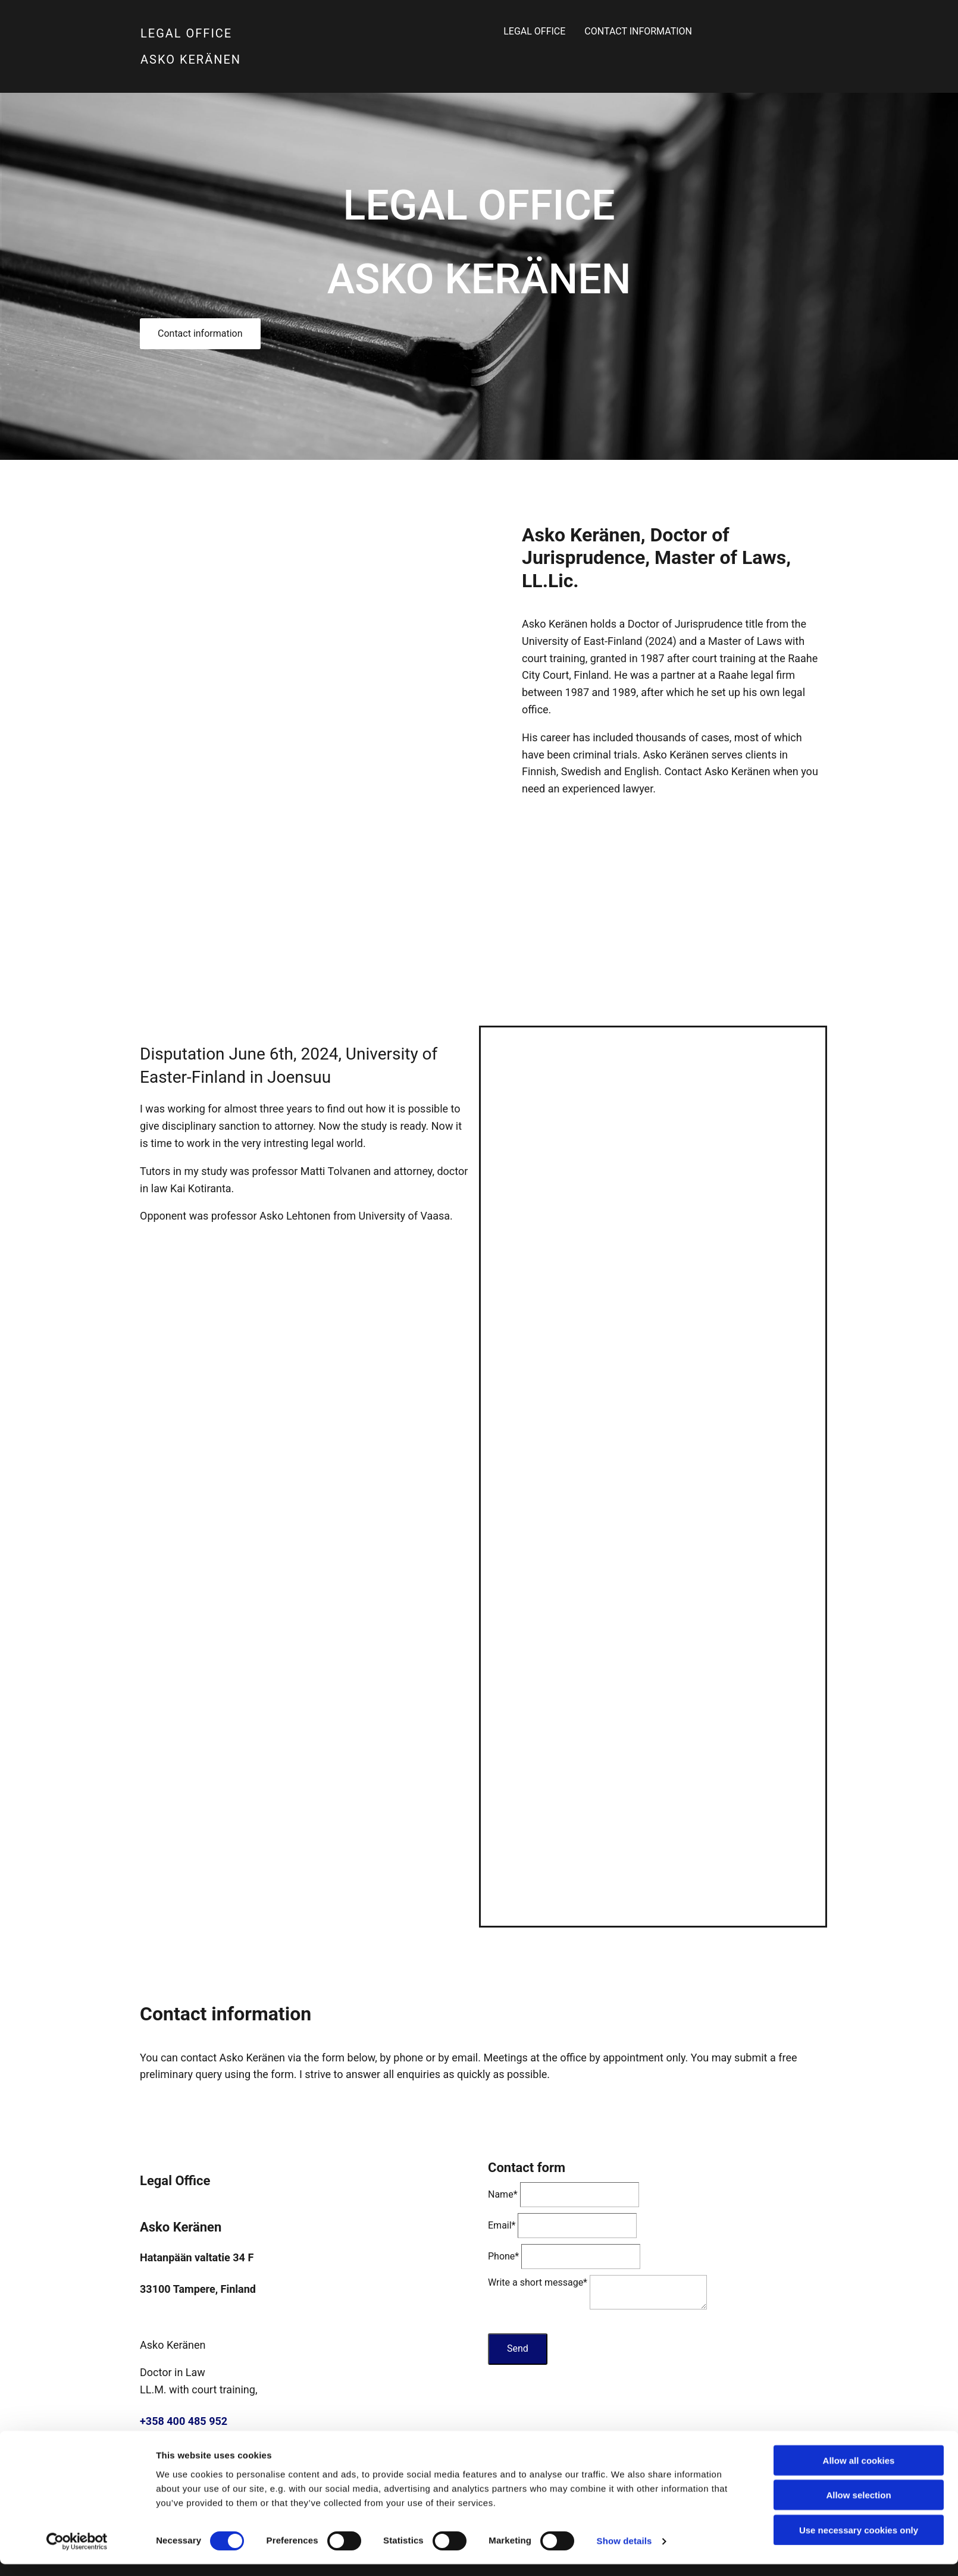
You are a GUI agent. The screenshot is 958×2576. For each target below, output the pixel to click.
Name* (503, 2194)
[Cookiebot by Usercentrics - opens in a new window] (77, 1601)
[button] (200, 333)
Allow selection (858, 1555)
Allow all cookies (859, 1520)
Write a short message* (537, 2282)
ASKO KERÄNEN (190, 59)
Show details (624, 1601)
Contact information (617, 34)
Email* (502, 2225)
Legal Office (481, 34)
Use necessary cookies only (858, 1590)
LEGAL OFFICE (186, 33)
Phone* (503, 2256)
